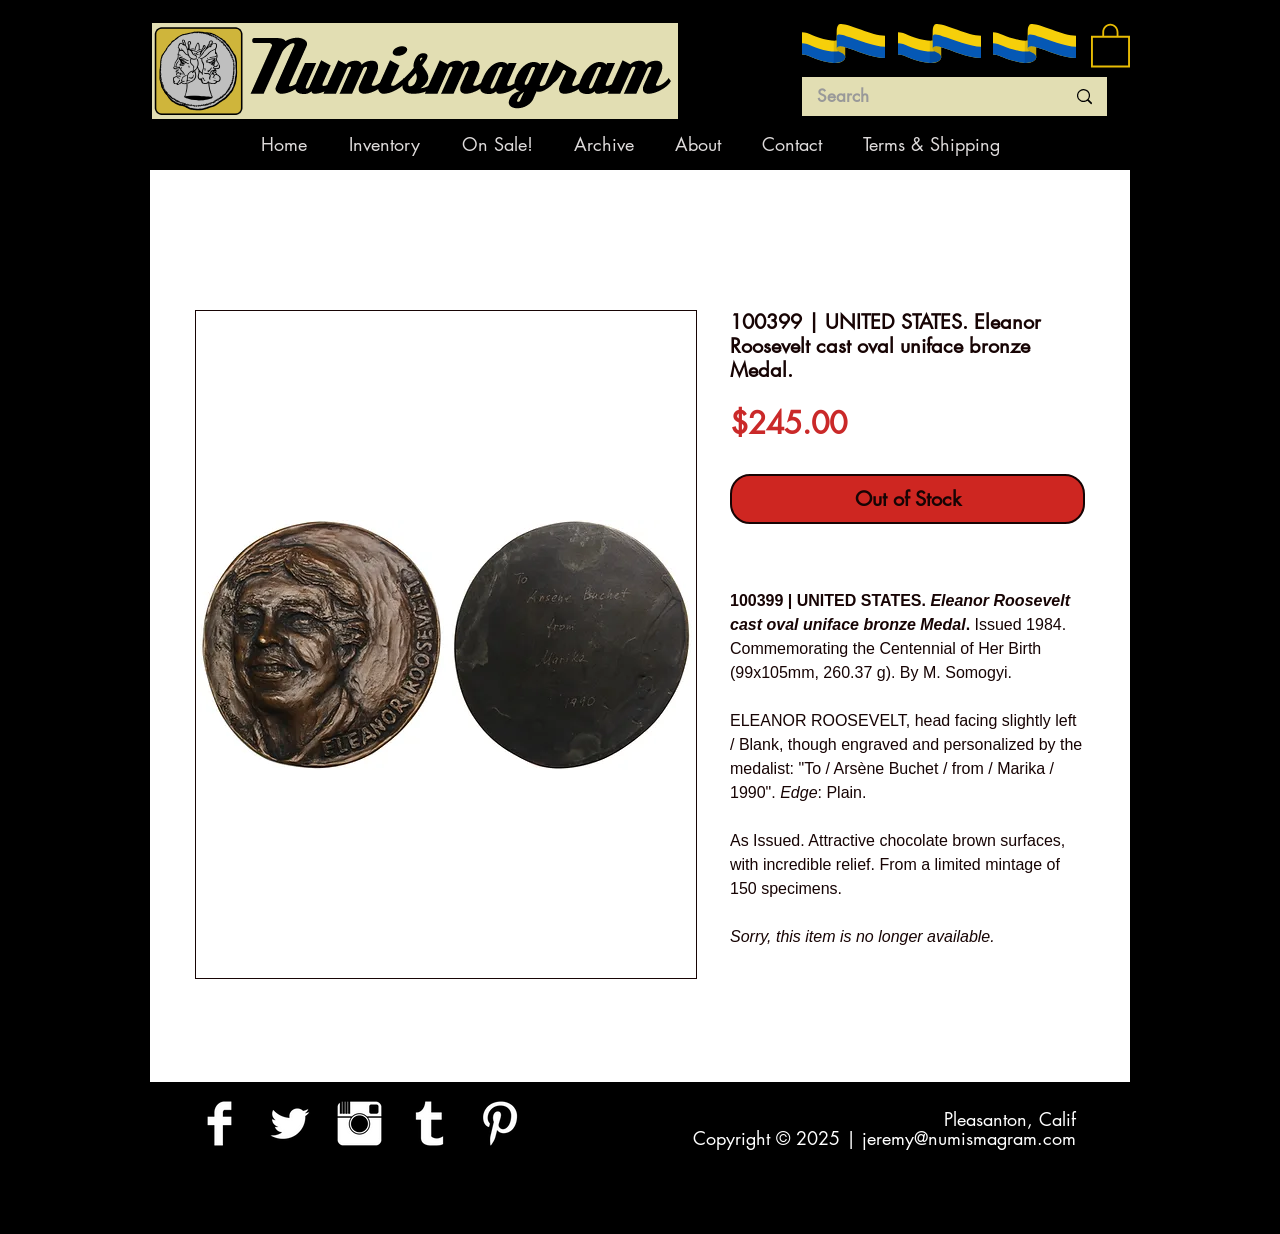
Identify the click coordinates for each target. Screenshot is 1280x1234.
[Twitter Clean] (289, 1123)
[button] (1110, 44)
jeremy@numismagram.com (969, 1138)
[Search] (926, 97)
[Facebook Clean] (219, 1123)
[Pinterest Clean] (499, 1123)
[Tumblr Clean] (429, 1123)
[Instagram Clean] (359, 1123)
